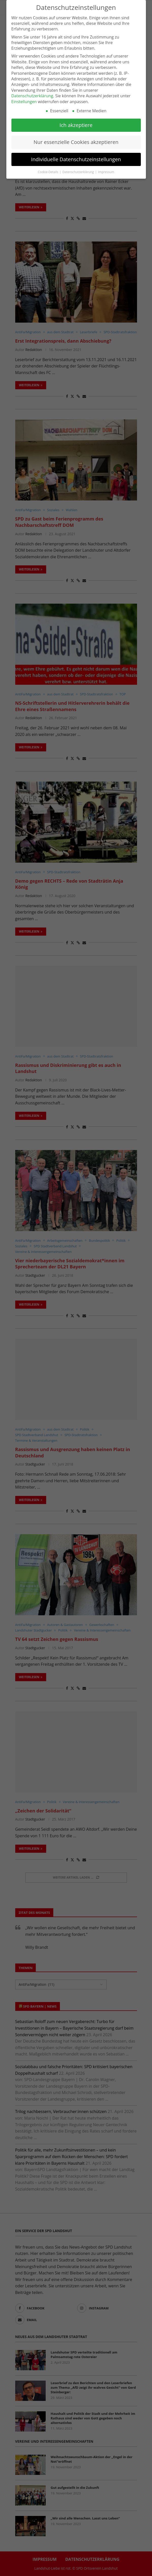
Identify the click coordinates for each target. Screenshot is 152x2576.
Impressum (106, 172)
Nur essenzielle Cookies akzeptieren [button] (75, 142)
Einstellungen (24, 101)
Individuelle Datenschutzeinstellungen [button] (76, 159)
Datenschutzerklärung (32, 96)
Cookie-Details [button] (48, 172)
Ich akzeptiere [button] (76, 125)
